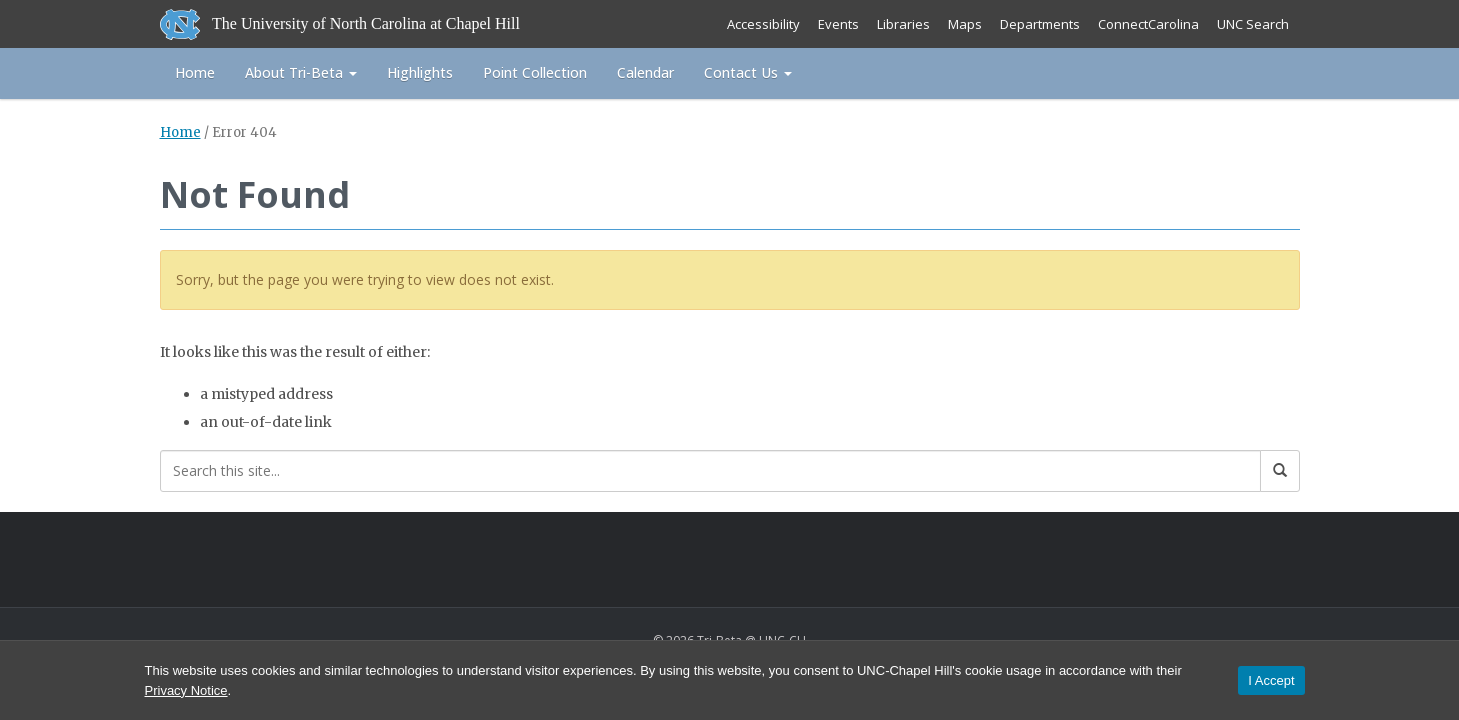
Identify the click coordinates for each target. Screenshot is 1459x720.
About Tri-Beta (301, 72)
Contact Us (748, 72)
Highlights (420, 72)
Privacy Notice (186, 690)
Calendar (645, 72)
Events (838, 24)
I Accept (1271, 680)
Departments (1040, 24)
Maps (965, 24)
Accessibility (763, 24)
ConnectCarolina (1148, 24)
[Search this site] (710, 471)
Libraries (903, 24)
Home (195, 72)
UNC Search (1253, 24)
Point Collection (535, 72)
